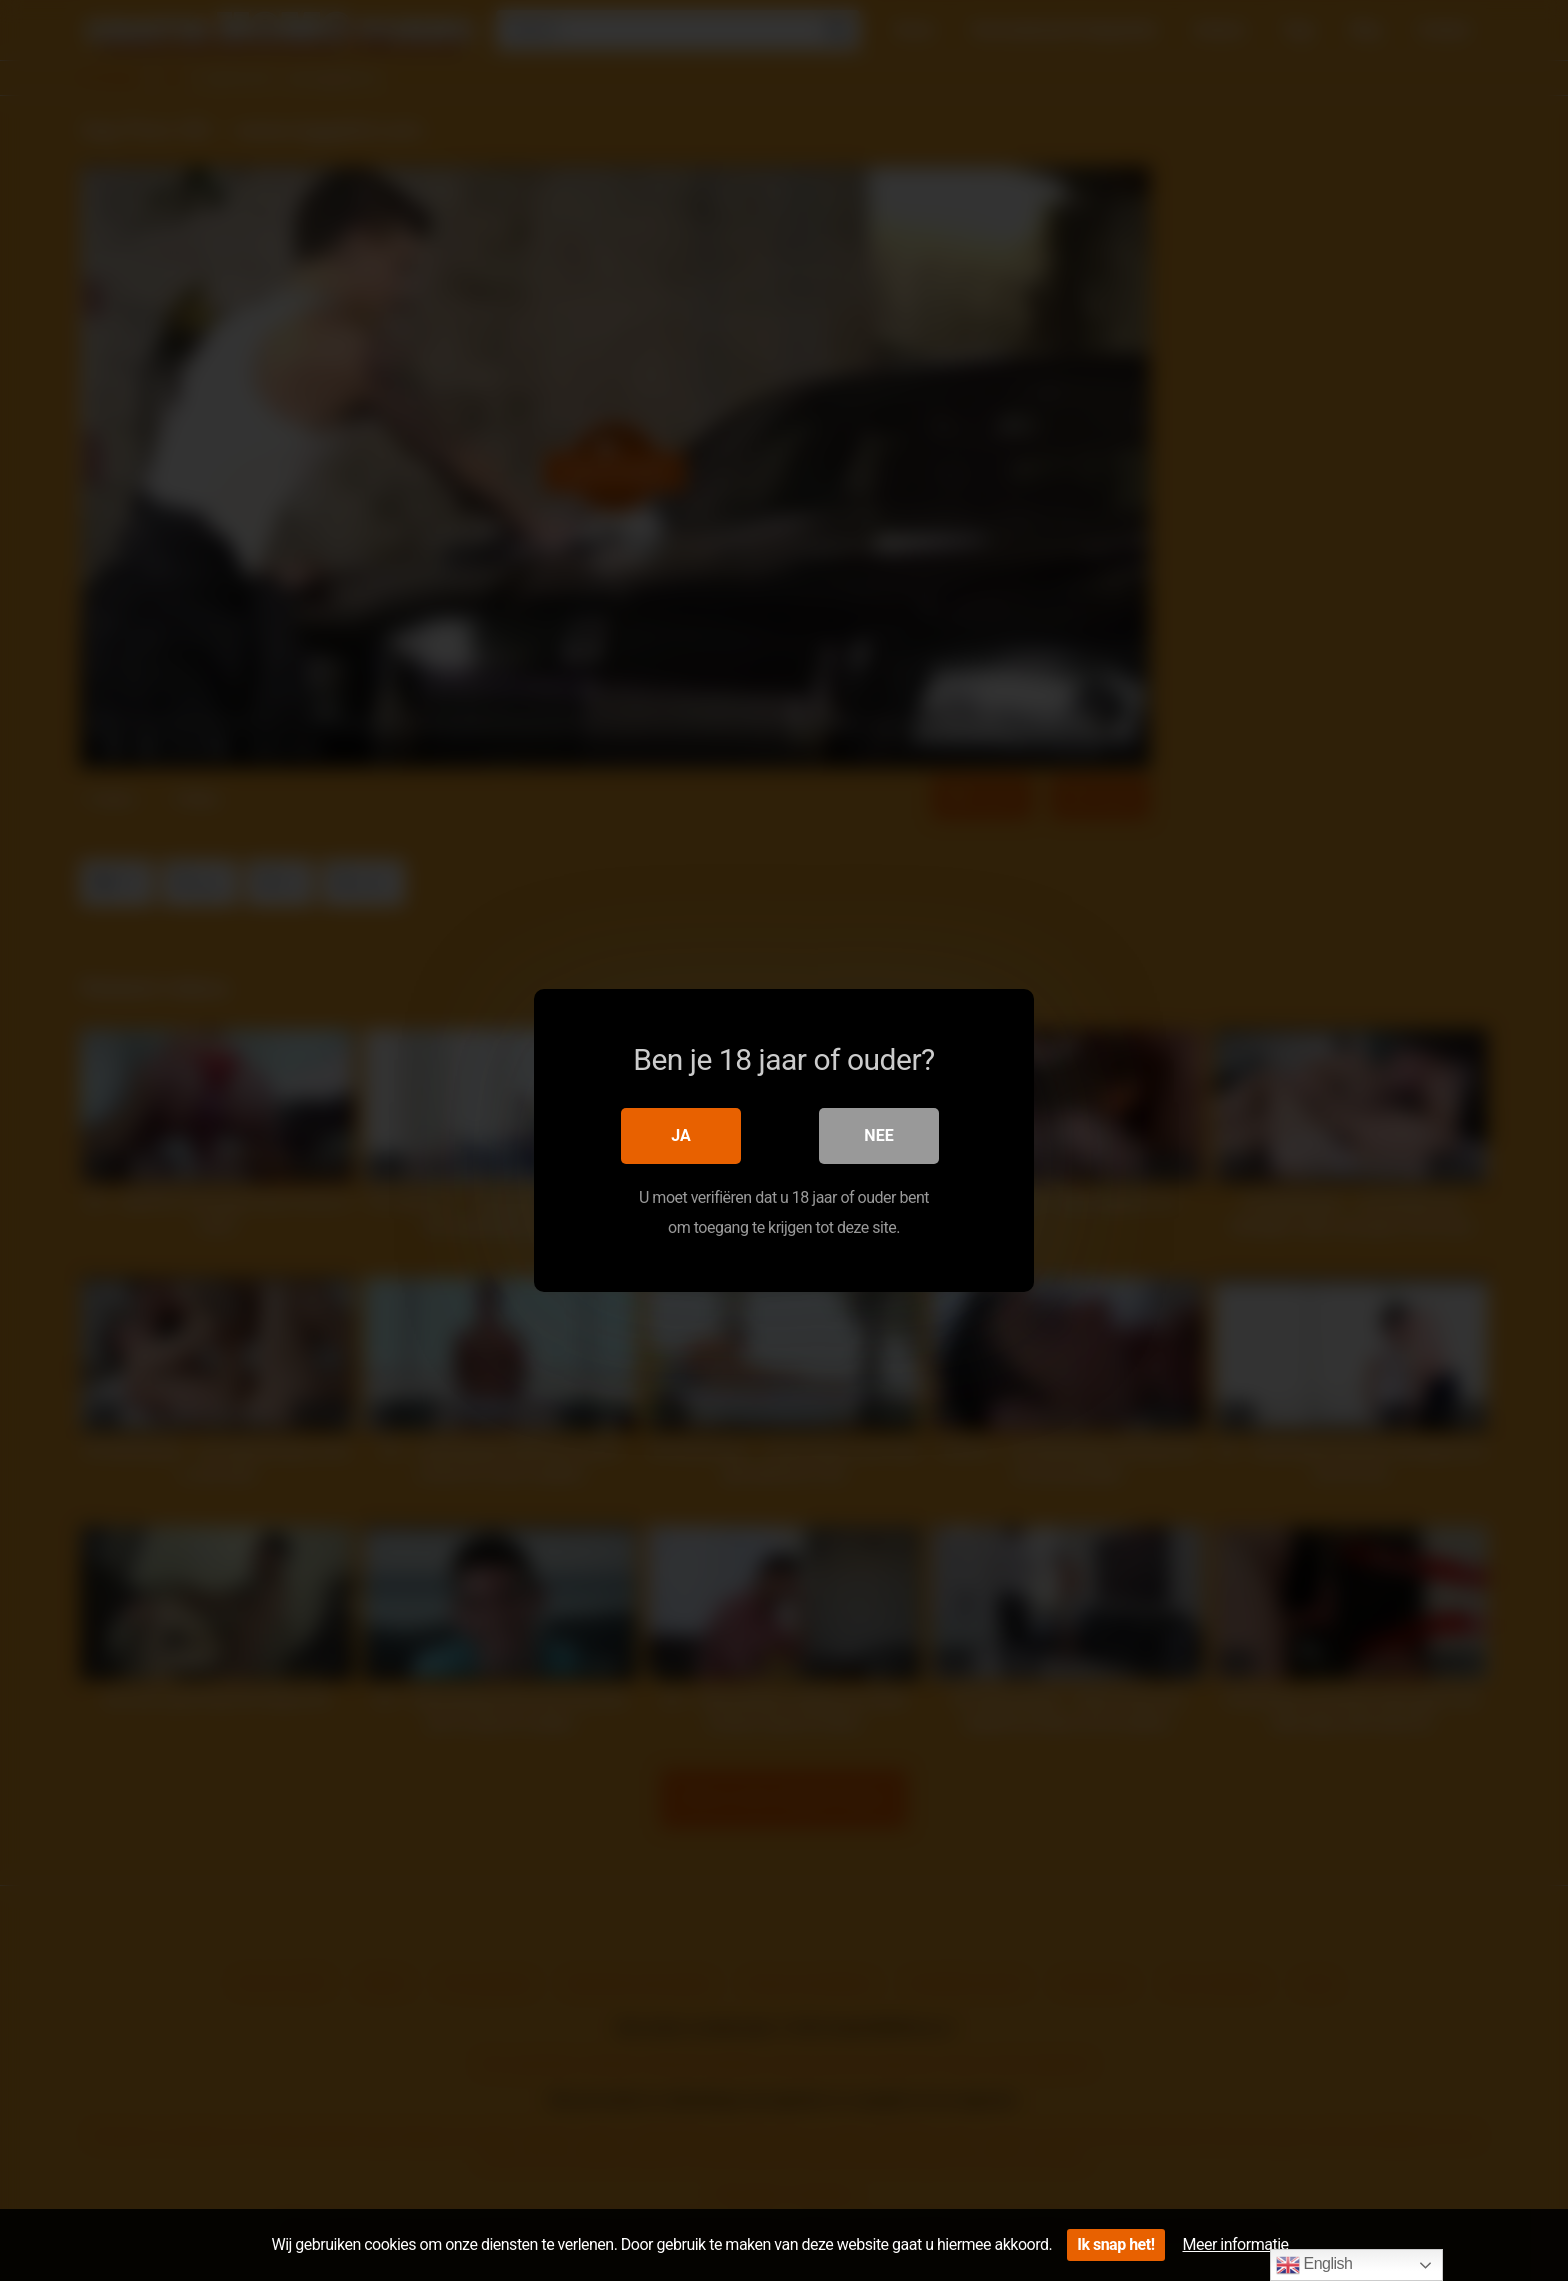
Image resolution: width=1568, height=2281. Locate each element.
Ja (681, 1135)
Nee (878, 1135)
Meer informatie (1236, 2244)
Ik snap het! (1115, 2244)
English (1314, 2265)
